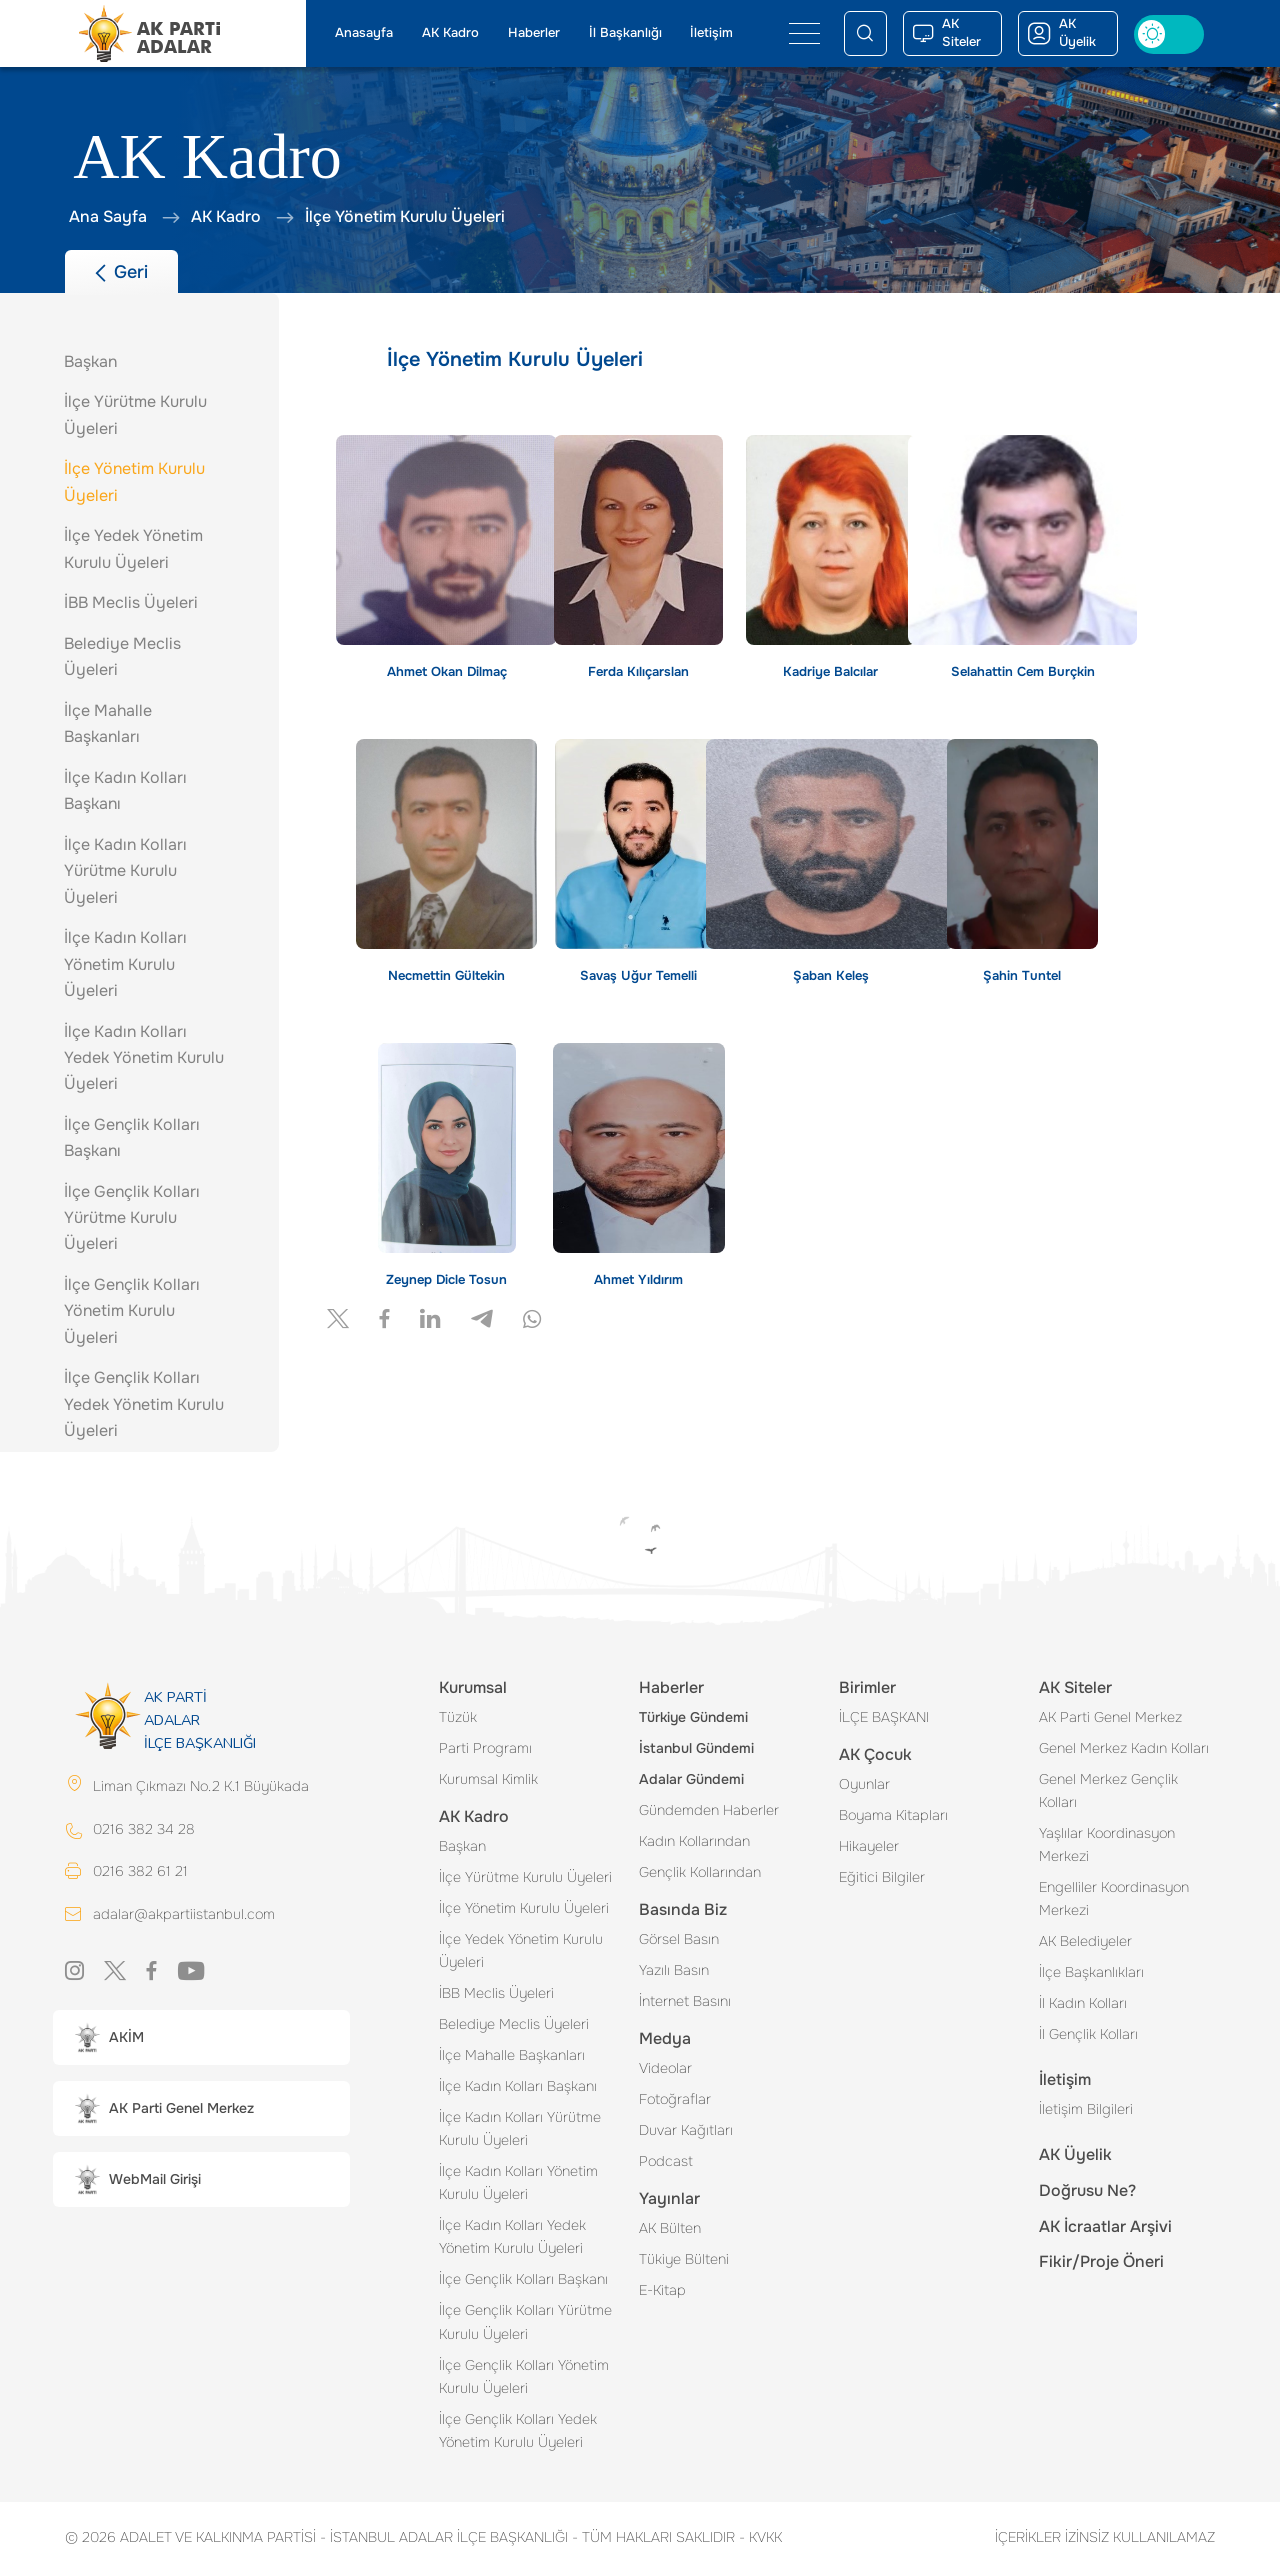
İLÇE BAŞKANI (884, 1717)
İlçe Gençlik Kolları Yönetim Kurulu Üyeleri (524, 2376)
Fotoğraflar (675, 2099)
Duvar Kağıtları (686, 2130)
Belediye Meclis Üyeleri (514, 2024)
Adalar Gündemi (691, 1779)
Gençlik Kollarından (700, 1872)
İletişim (711, 33)
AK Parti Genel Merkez (1110, 1717)
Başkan (462, 1846)
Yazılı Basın (674, 1970)
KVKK (760, 2537)
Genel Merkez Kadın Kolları (1124, 1748)
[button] (201, 2037)
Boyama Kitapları (893, 1815)
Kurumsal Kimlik (488, 1779)
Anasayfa (364, 33)
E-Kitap (662, 2290)
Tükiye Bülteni (684, 2259)
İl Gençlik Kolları (1088, 2034)
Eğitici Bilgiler (882, 1877)
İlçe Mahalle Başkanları (512, 2055)
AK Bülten (670, 2228)
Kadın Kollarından (694, 1841)
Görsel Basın (679, 1939)
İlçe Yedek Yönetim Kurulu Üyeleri (521, 1950)
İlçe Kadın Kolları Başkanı (518, 2086)
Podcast (666, 2161)
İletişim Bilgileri (1086, 2109)
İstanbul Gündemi (696, 1748)
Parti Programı (485, 1748)
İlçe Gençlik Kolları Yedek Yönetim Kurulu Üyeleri (518, 2430)
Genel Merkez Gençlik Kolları (1108, 1790)
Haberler (534, 33)
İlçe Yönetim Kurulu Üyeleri (524, 1908)
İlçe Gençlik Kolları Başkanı (523, 2279)
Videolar (665, 2068)
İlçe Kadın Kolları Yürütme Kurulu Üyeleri (520, 2128)
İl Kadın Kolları (1083, 2003)
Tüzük (458, 1717)
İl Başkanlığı (625, 33)
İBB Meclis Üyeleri (496, 1993)
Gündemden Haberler (709, 1810)
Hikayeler (869, 1846)
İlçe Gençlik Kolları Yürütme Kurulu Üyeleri (525, 2321)
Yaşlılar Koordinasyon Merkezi (1107, 1844)
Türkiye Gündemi (693, 1717)
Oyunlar (864, 1784)
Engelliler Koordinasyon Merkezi (1114, 1898)
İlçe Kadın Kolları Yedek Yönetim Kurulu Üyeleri (512, 2236)
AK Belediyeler (1085, 1941)
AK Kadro (450, 33)
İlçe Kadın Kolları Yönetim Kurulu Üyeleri (518, 2182)
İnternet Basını (685, 2001)
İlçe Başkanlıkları (1091, 1972)
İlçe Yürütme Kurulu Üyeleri (525, 1877)
